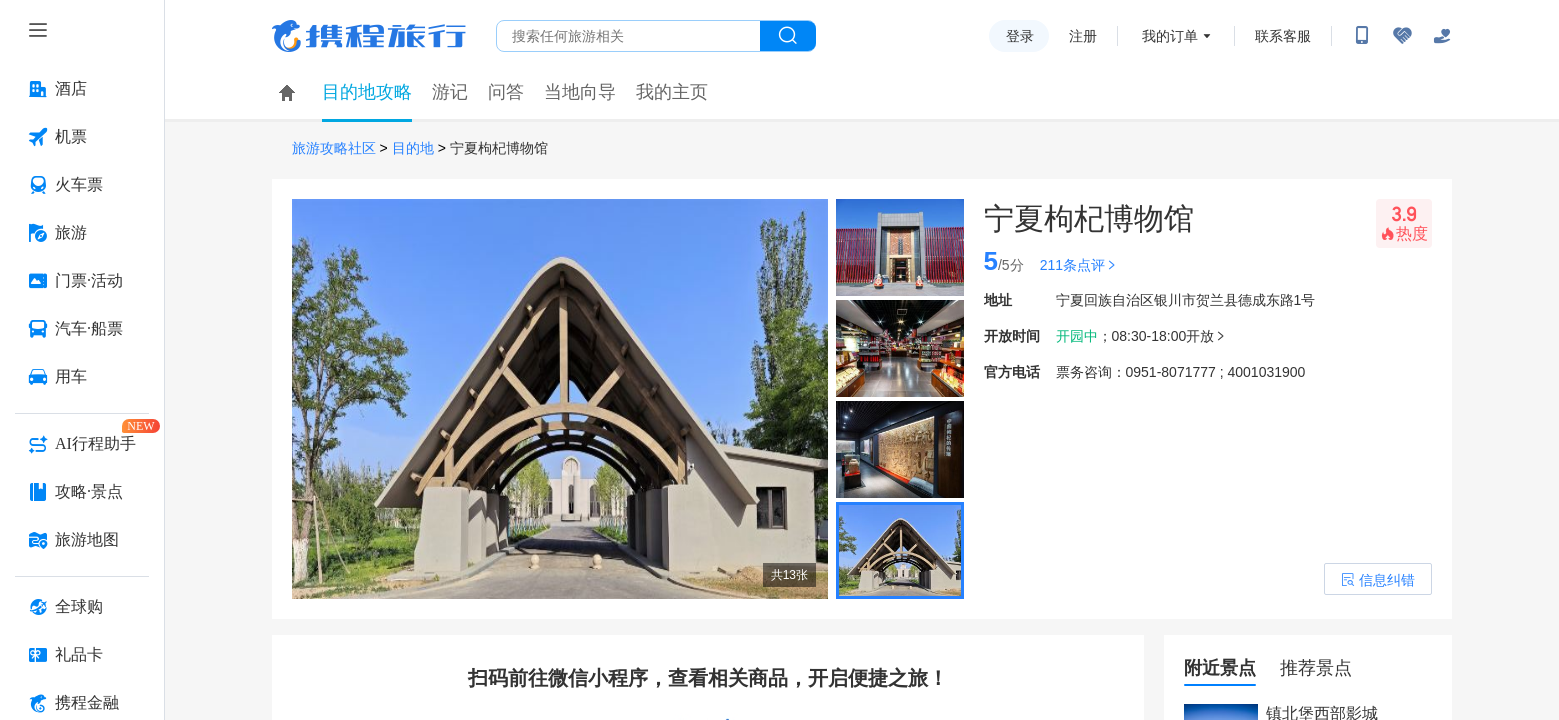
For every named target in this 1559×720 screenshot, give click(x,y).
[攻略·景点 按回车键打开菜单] (82, 492)
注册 (1083, 36)
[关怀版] (1442, 36)
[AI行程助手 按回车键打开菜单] (82, 444)
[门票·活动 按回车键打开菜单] (82, 281)
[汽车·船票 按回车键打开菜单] (82, 329)
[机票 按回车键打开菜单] (82, 137)
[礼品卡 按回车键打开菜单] (82, 655)
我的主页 (672, 92)
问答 (506, 92)
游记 (450, 92)
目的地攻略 (367, 92)
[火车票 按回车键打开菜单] (82, 185)
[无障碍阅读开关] (1402, 36)
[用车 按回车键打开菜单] (82, 377)
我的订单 (1170, 36)
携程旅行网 (369, 36)
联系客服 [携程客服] (1283, 36)
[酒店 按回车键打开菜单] (82, 89)
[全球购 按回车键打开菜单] (82, 607)
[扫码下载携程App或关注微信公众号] (1362, 36)
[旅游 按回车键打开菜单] (82, 233)
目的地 (413, 148)
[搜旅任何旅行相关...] (628, 36)
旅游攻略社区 (334, 148)
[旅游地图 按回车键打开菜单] (82, 540)
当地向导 (580, 92)
